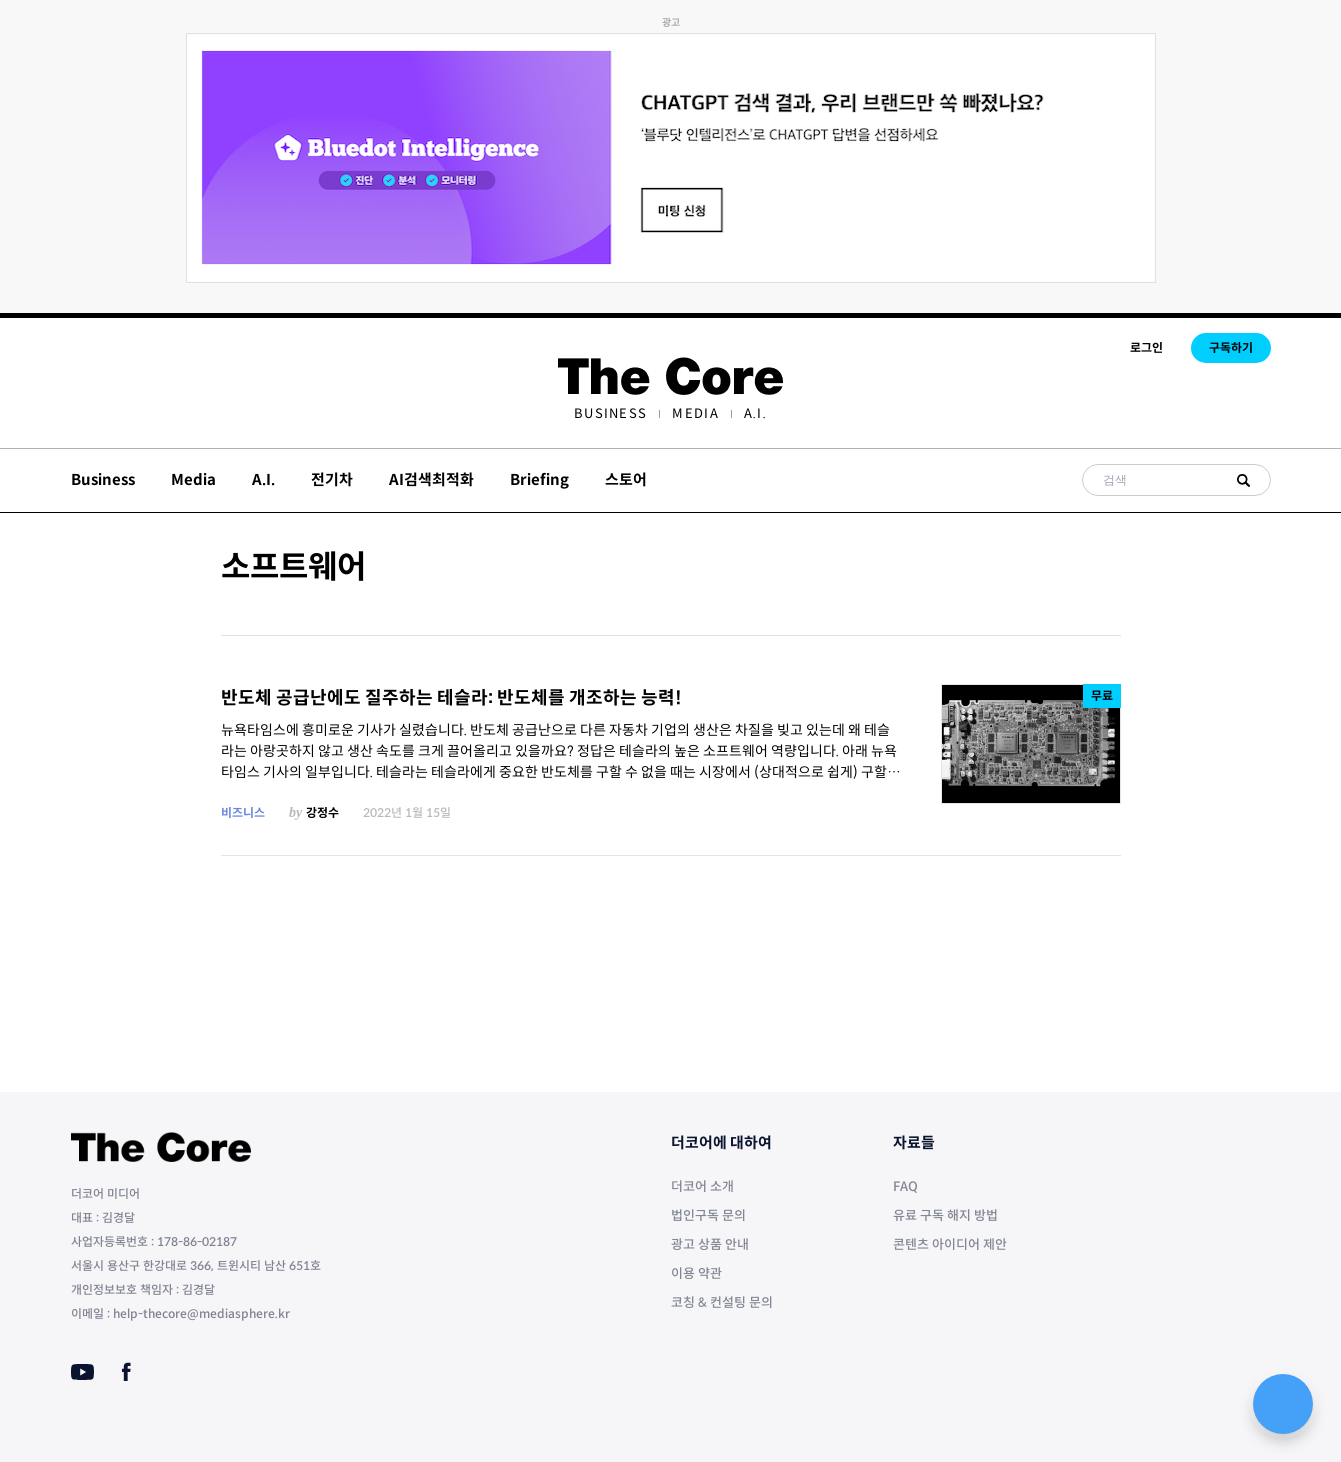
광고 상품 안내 (710, 1244)
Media (695, 413)
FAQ (905, 1186)
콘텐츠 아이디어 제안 (950, 1244)
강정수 (322, 812)
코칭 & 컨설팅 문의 (722, 1302)
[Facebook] (126, 1372)
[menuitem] (610, 413)
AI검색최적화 (431, 479)
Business (610, 413)
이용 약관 (696, 1273)
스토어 (626, 479)
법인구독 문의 (708, 1215)
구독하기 (1231, 347)
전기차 (332, 479)
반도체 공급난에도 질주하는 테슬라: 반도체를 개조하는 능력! (451, 698)
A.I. (755, 413)
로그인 (1146, 347)
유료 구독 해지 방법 (945, 1215)
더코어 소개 (702, 1186)
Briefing (539, 479)
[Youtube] (82, 1372)
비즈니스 (243, 812)
